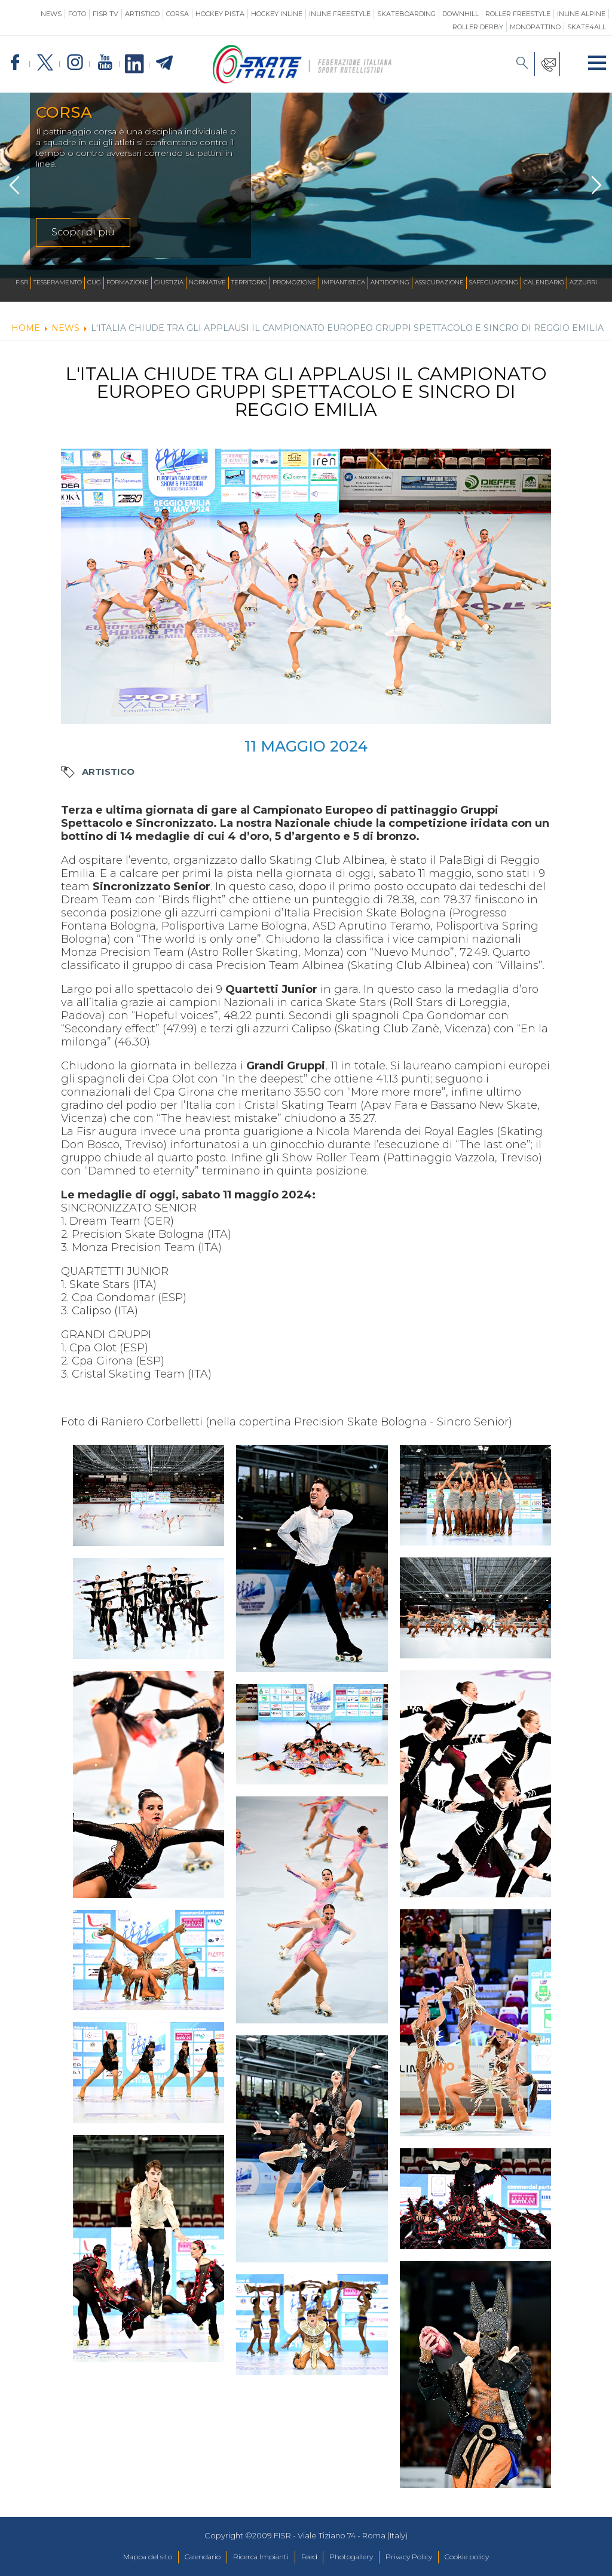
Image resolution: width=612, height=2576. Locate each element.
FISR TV (105, 14)
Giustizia (168, 283)
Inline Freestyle (340, 14)
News (51, 14)
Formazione (127, 283)
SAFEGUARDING (493, 283)
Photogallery (357, 2557)
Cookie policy (486, 2557)
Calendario (544, 283)
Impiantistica (343, 283)
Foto (77, 14)
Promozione (294, 283)
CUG (94, 283)
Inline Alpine (581, 14)
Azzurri (583, 283)
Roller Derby (477, 27)
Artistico (142, 14)
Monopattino (535, 27)
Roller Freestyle (517, 14)
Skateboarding (406, 14)
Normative (207, 283)
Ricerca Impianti (255, 2557)
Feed (309, 2557)
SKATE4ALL (586, 27)
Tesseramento (57, 283)
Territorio (249, 283)
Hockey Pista (219, 14)
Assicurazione (439, 283)
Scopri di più (83, 232)
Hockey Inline (276, 14)
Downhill (460, 14)
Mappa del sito (127, 2557)
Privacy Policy (421, 2557)
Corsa (177, 14)
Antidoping (390, 283)
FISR (22, 283)
